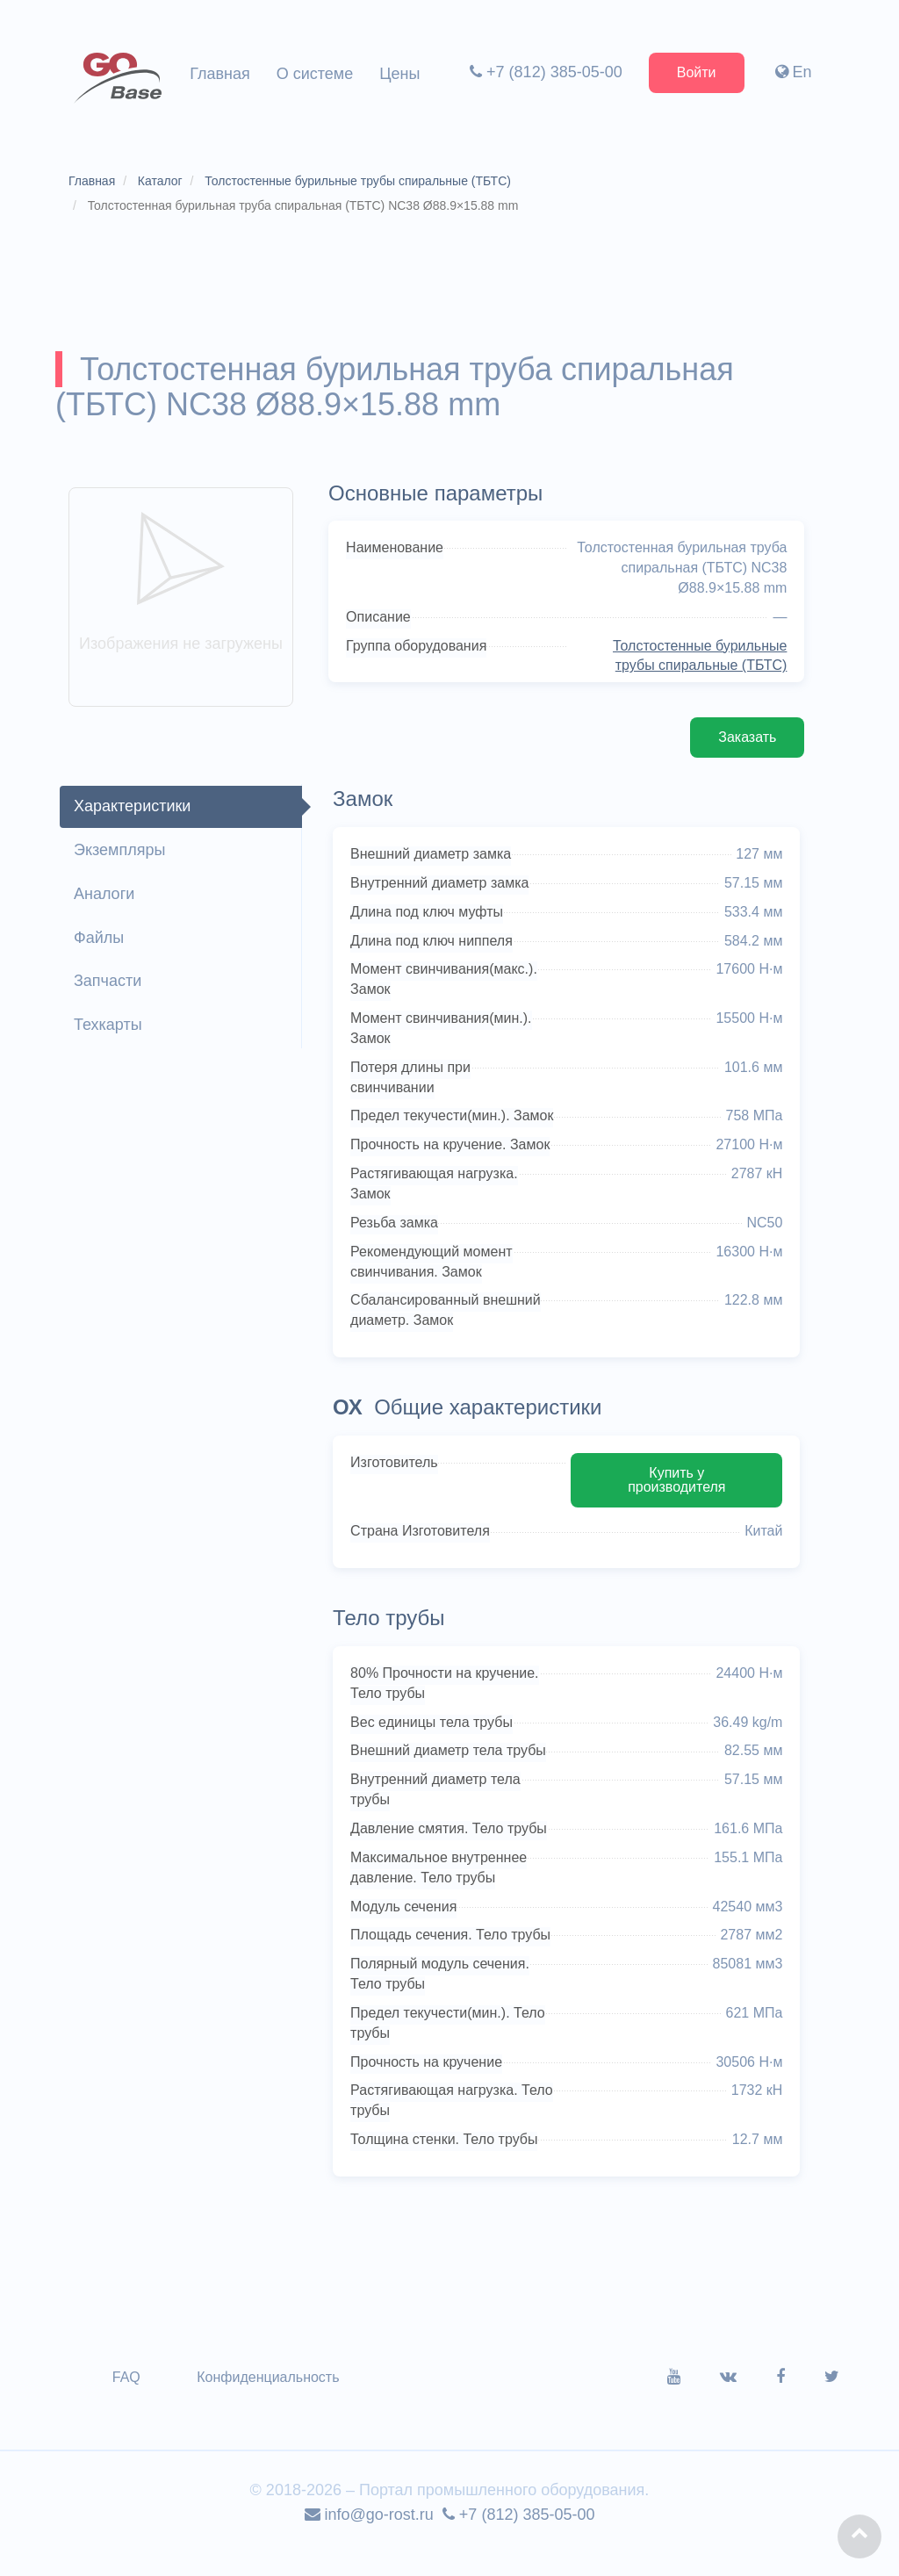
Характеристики (133, 808)
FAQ (127, 2400)
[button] (859, 2536)
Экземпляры (120, 852)
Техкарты (109, 1027)
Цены (399, 74)
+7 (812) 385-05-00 (545, 72)
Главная (220, 74)
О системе (315, 74)
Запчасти (108, 983)
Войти (696, 72)
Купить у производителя (675, 1501)
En (792, 72)
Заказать (746, 739)
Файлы (100, 939)
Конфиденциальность (269, 2400)
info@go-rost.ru (369, 2537)
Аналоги (105, 896)
